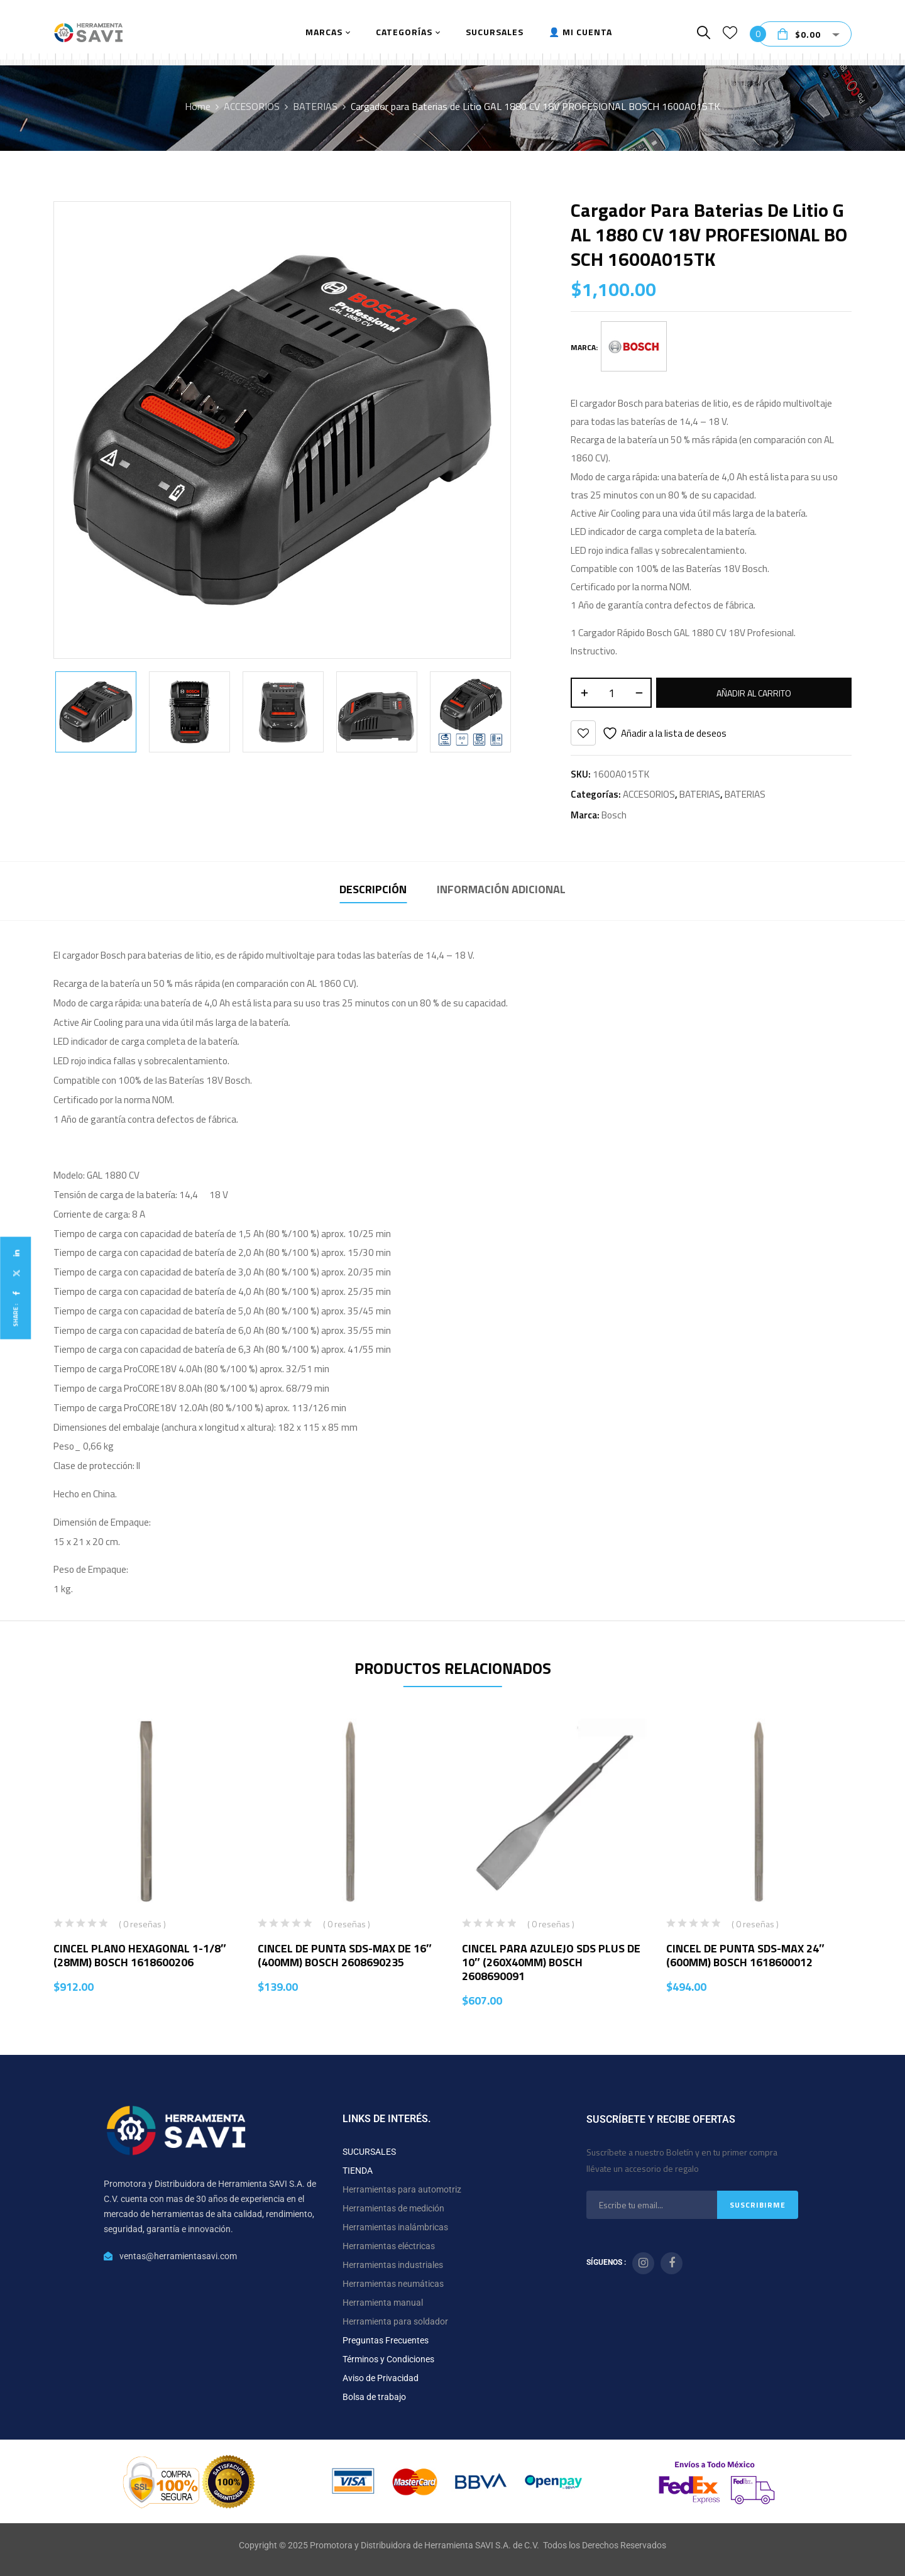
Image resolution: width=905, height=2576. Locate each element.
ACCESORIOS (252, 106)
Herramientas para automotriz (402, 2189)
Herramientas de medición (393, 2208)
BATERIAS (315, 106)
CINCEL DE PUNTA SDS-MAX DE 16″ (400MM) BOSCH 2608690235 (345, 1955)
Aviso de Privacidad (381, 2378)
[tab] (373, 891)
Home (198, 106)
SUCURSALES (369, 2152)
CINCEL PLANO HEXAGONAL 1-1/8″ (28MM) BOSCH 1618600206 (139, 1955)
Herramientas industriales (393, 2265)
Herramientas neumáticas (393, 2284)
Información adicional (501, 889)
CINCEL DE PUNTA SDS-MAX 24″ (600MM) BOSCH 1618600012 (745, 1955)
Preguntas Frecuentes (386, 2340)
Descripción (373, 889)
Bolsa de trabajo (374, 2397)
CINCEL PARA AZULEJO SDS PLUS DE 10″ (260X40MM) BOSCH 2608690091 (551, 1962)
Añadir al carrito (753, 693)
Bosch (614, 815)
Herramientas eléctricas (389, 2246)
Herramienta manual (383, 2303)
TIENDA (358, 2171)
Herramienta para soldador (395, 2321)
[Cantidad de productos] (611, 693)
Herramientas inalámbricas (395, 2227)
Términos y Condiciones (388, 2359)
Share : (15, 1315)
